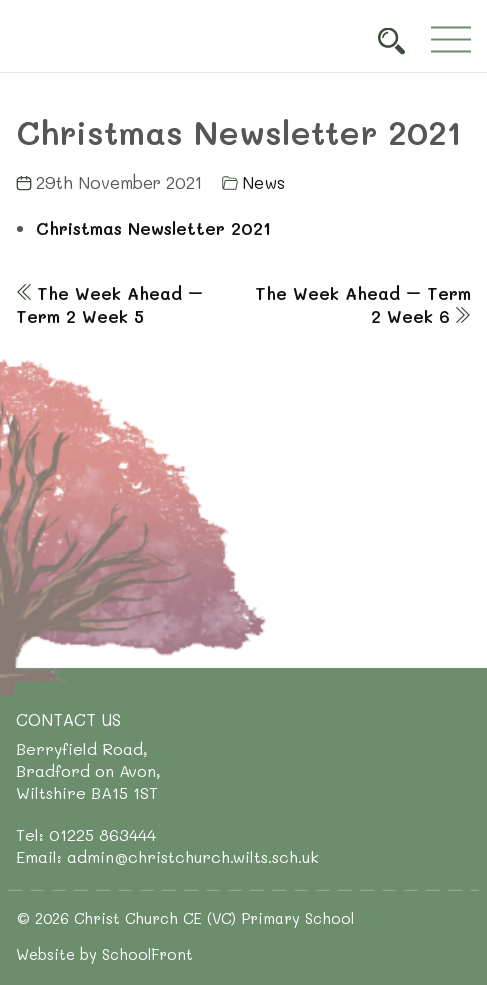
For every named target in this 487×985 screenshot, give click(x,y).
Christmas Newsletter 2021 (153, 228)
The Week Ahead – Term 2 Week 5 (109, 304)
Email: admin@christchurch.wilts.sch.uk (167, 856)
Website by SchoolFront (104, 954)
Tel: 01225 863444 (86, 834)
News (263, 182)
